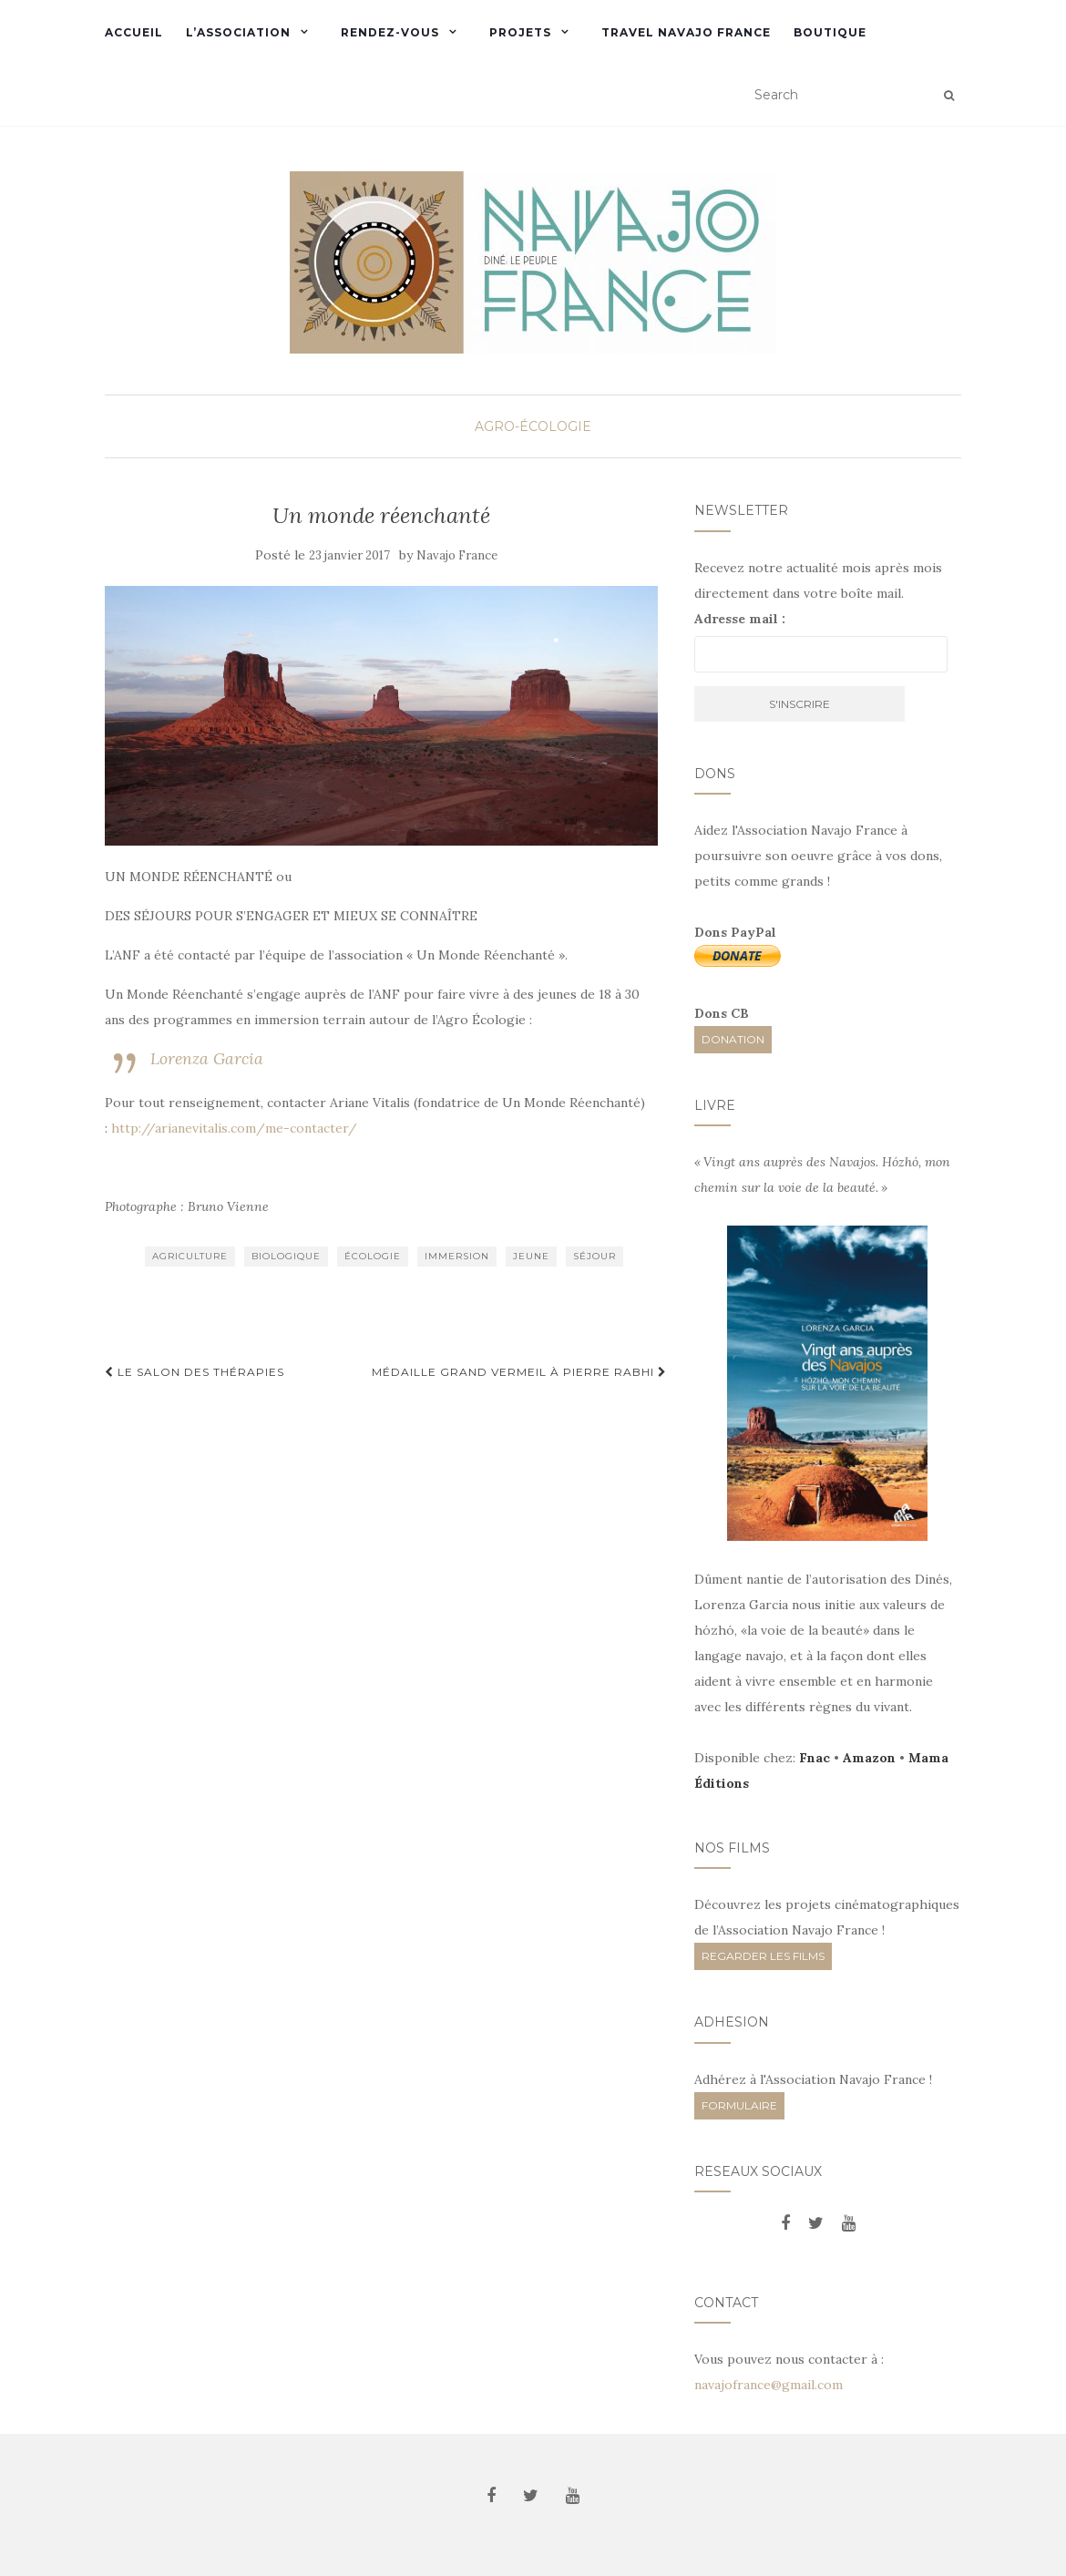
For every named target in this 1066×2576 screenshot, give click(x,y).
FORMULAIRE (739, 2105)
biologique (286, 1256)
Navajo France (456, 555)
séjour (594, 1256)
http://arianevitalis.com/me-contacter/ (234, 1128)
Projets (520, 32)
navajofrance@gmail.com (768, 2384)
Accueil (134, 32)
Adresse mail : (739, 619)
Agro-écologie (533, 426)
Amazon (869, 1758)
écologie (372, 1256)
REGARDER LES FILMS (763, 1956)
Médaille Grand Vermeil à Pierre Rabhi (519, 1372)
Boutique (830, 32)
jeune (531, 1256)
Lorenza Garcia (206, 1058)
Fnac (814, 1758)
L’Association (238, 32)
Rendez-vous (390, 32)
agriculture (190, 1256)
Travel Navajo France (686, 32)
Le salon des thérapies (194, 1372)
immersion (457, 1256)
